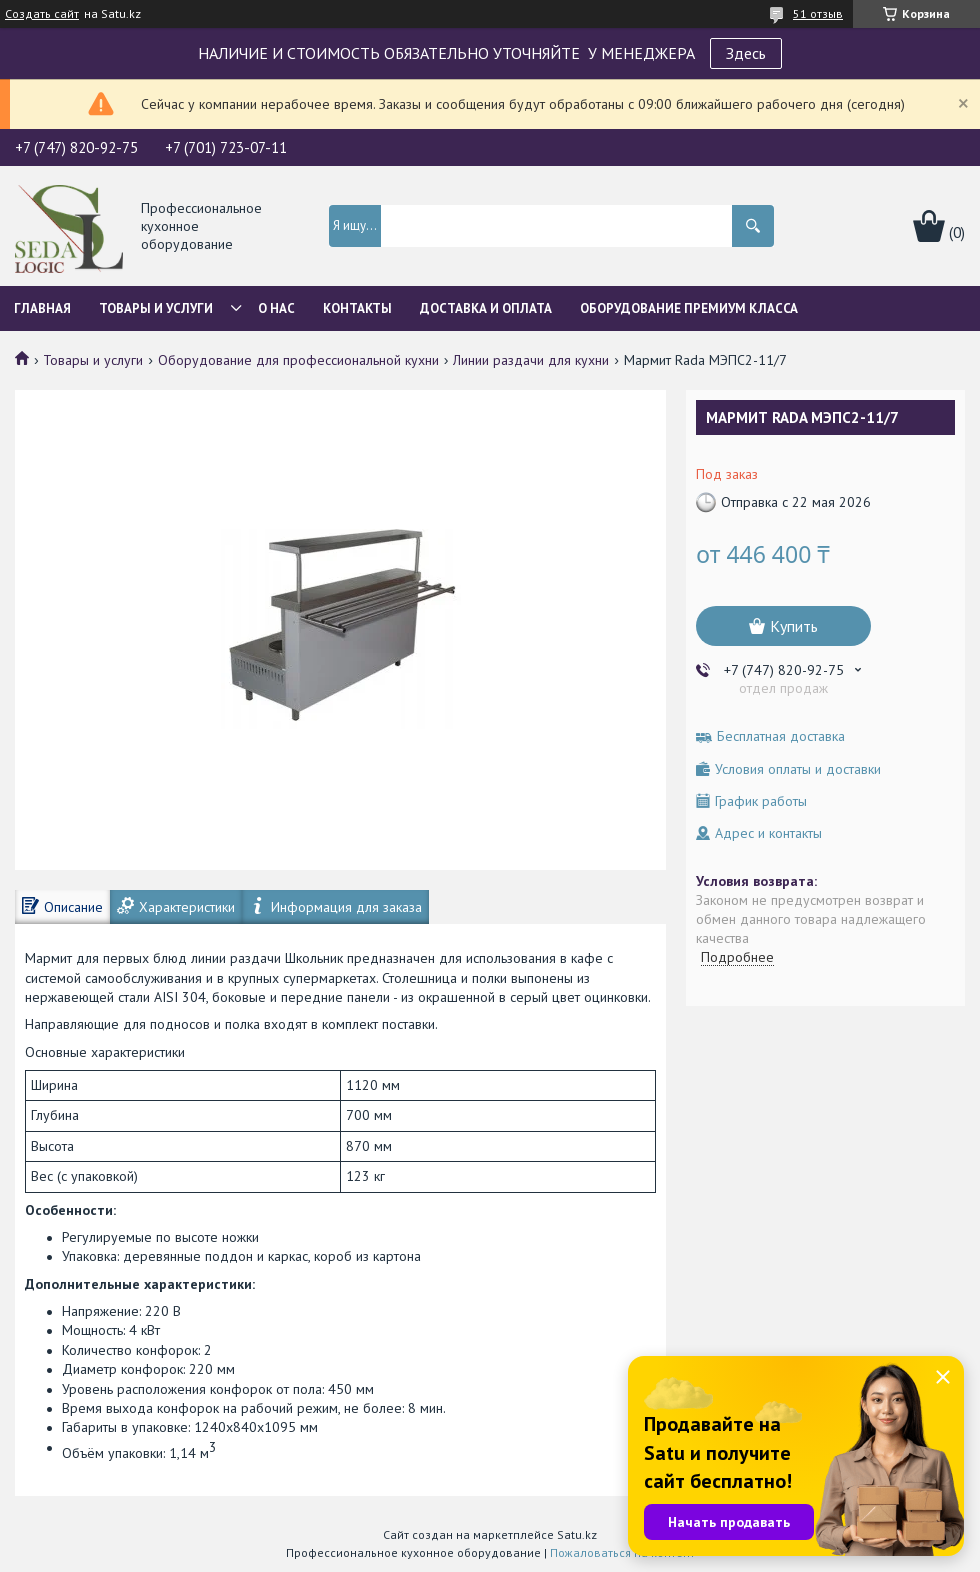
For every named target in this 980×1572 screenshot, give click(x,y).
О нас (276, 308)
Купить (794, 626)
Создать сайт (42, 14)
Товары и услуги (156, 308)
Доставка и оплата (486, 308)
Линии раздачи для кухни (531, 360)
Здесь (746, 53)
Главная (42, 308)
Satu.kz (577, 1534)
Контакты (357, 308)
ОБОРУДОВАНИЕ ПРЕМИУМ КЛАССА (689, 308)
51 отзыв (818, 13)
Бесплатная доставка (781, 736)
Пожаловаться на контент (622, 1552)
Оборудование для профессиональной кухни (298, 360)
